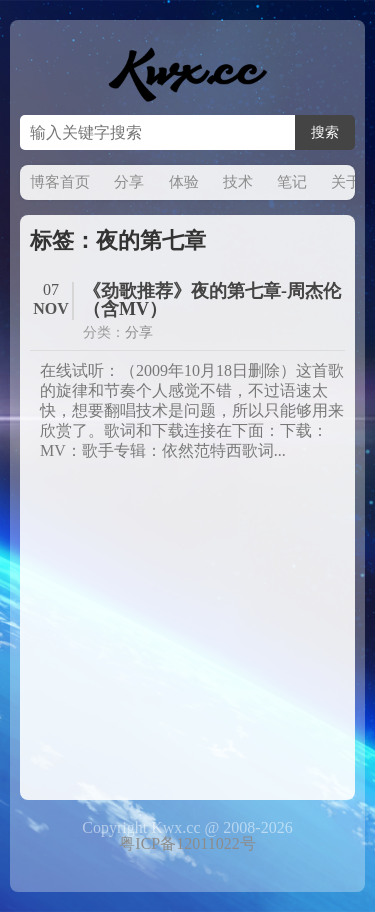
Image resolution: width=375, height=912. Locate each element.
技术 (238, 182)
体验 (184, 182)
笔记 (292, 182)
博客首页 (60, 182)
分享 (129, 182)
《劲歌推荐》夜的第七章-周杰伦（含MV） (212, 300)
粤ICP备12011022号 (187, 843)
